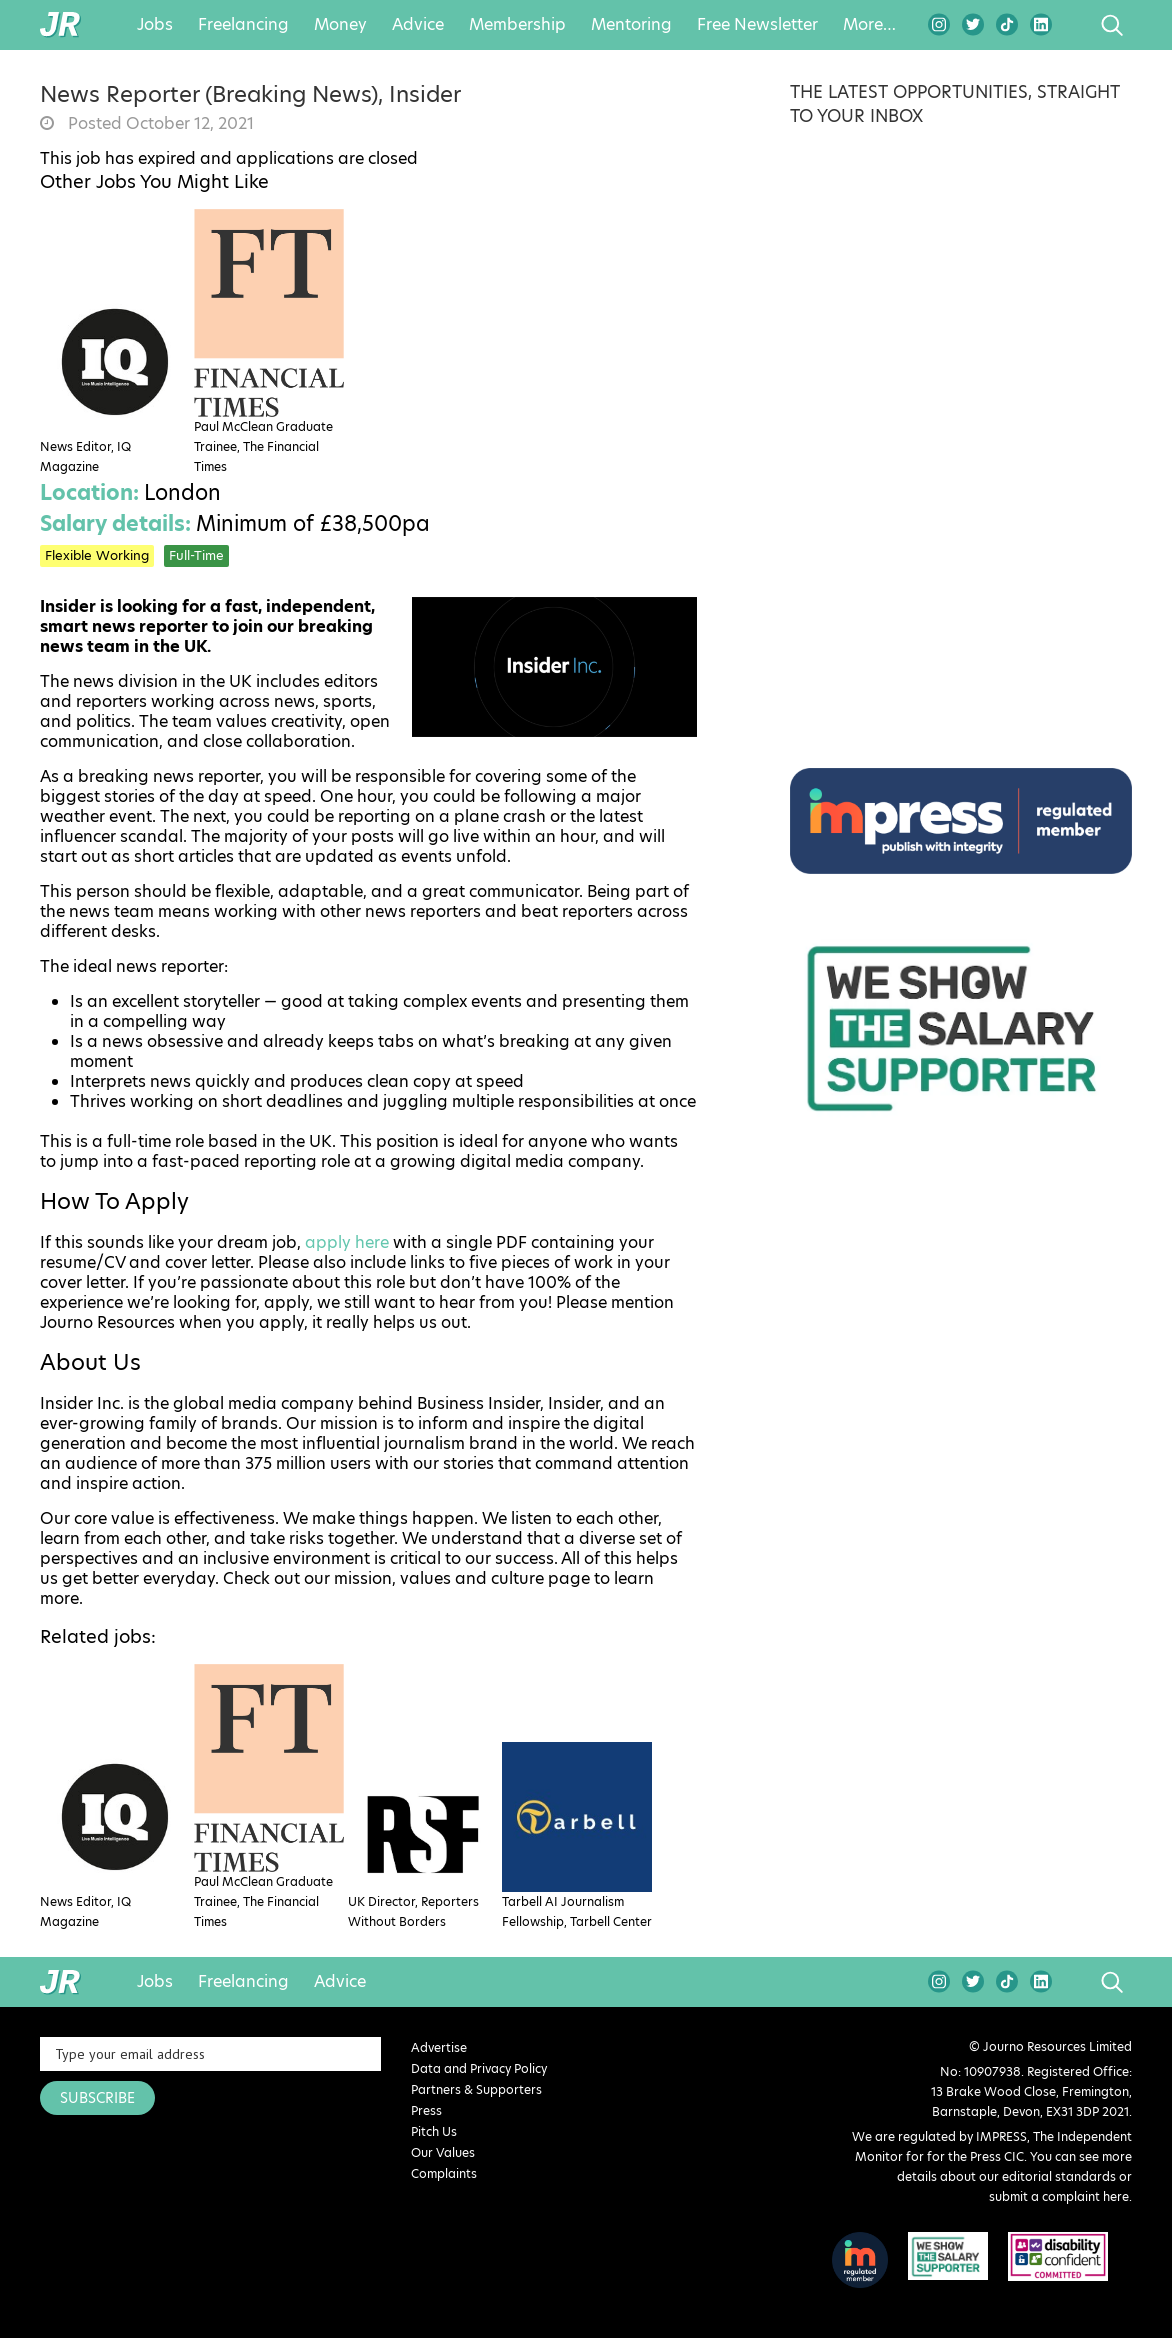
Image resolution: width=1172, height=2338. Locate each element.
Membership (517, 25)
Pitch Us (434, 2131)
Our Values (443, 2152)
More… (869, 25)
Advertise (439, 2047)
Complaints (444, 2173)
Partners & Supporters (476, 2089)
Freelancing (243, 25)
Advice (418, 25)
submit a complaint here (1059, 2196)
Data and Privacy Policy (479, 2068)
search (1074, 25)
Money (340, 25)
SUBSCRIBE (97, 2098)
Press (426, 2110)
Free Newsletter (757, 25)
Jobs (155, 25)
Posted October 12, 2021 (159, 124)
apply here (347, 1243)
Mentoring (631, 25)
